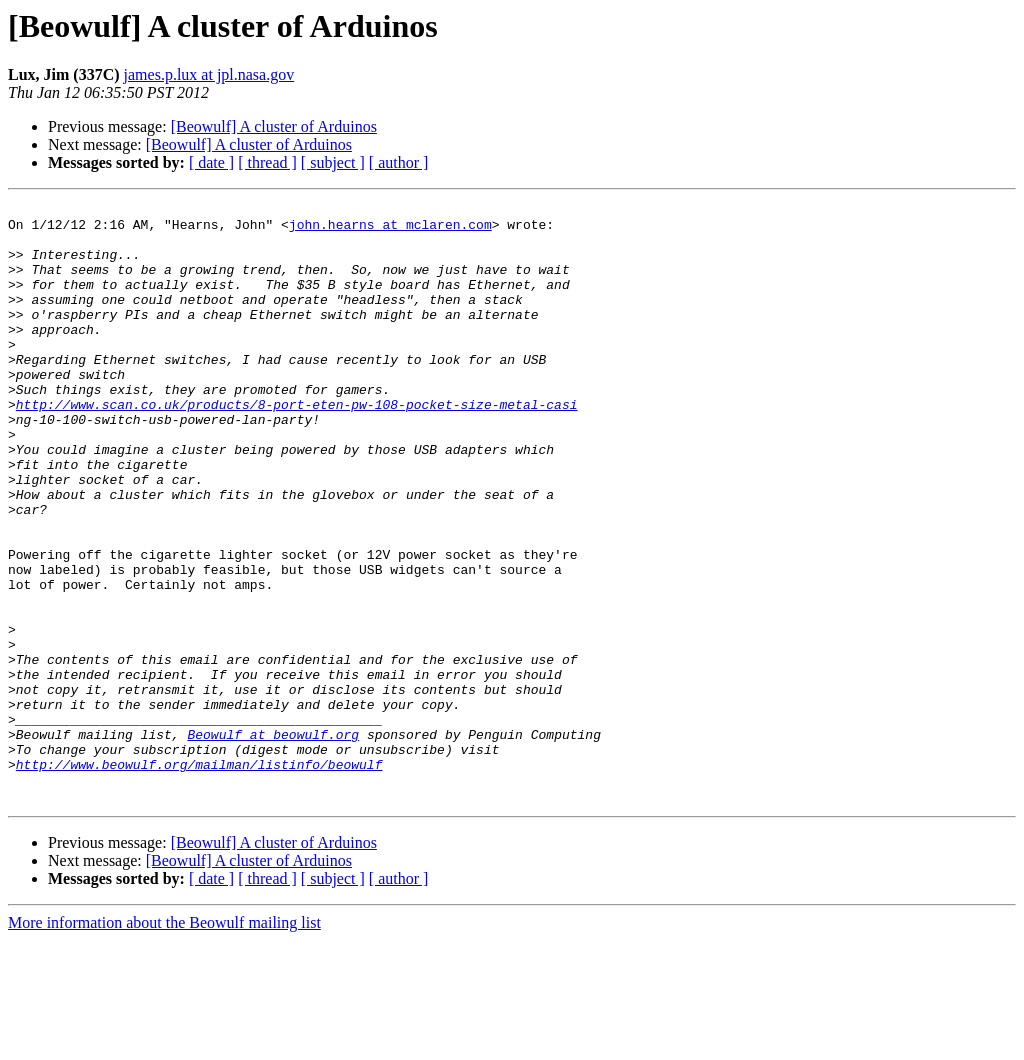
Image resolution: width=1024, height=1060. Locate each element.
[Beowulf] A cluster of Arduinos (274, 126)
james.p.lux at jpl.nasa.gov (209, 74)
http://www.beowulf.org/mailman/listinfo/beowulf (199, 878)
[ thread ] (267, 162)
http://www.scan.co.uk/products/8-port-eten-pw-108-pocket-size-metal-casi (297, 446)
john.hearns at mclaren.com (390, 230)
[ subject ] (333, 162)
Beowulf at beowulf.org (273, 842)
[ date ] (211, 162)
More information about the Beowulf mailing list (164, 1042)
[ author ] (399, 162)
